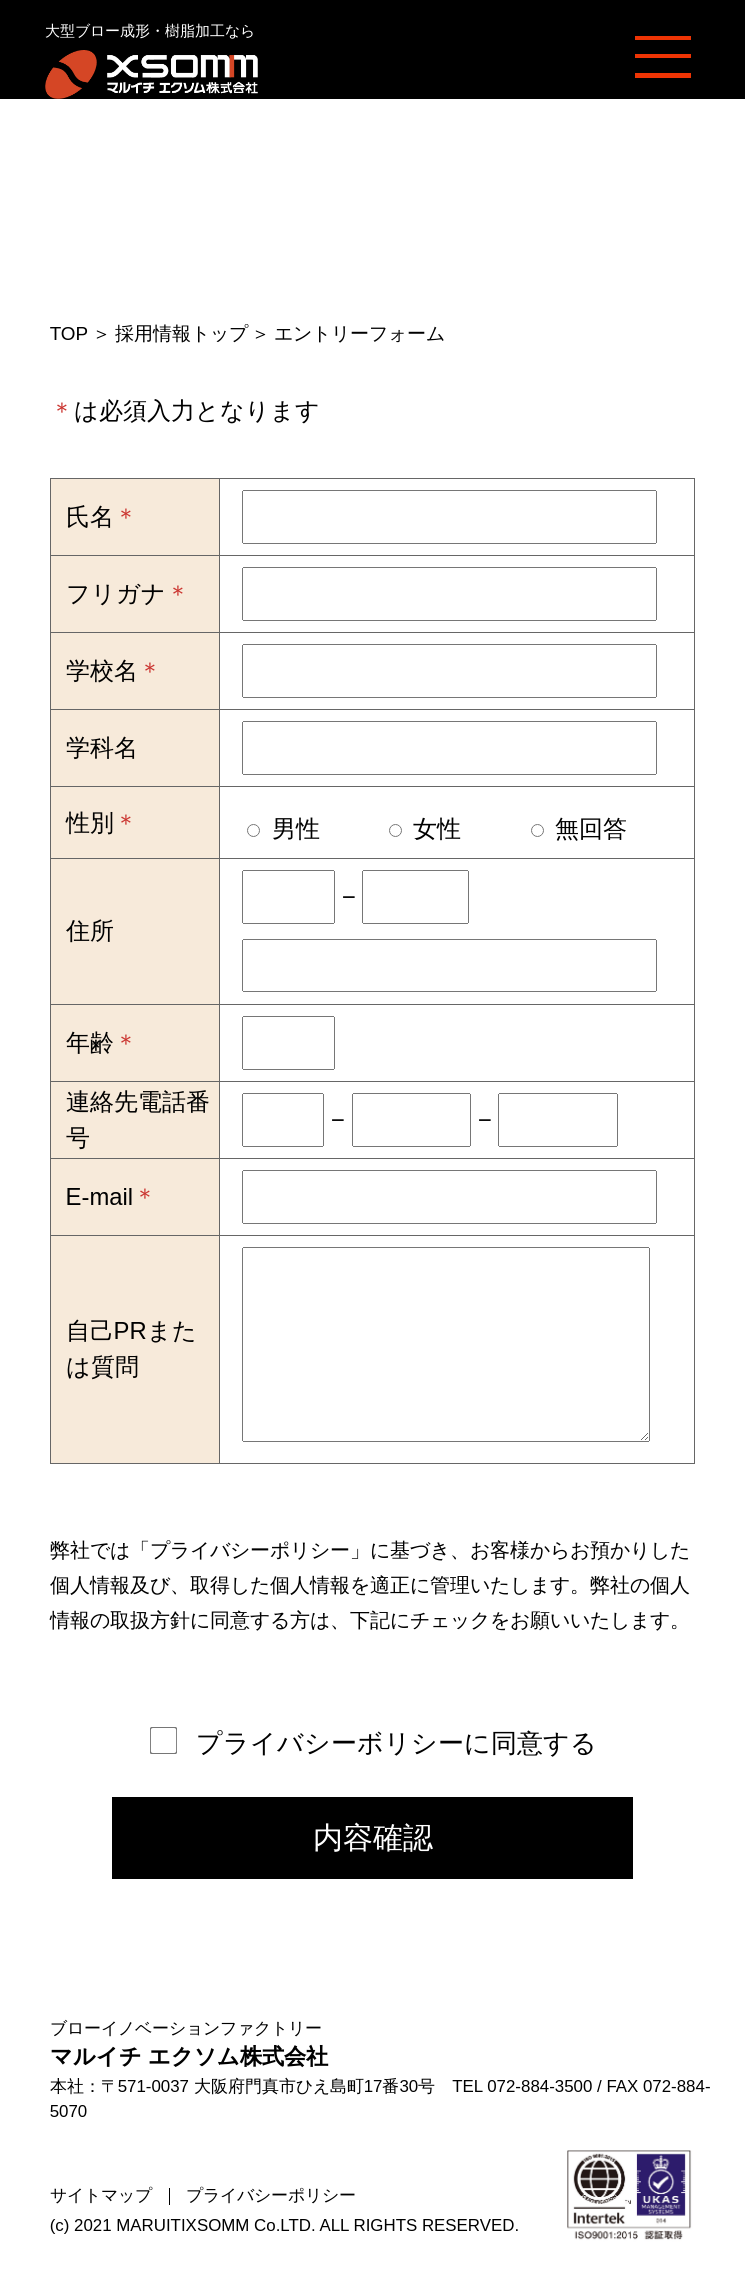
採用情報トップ (181, 333)
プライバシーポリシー (250, 1550)
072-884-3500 (539, 2086)
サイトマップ (101, 2195)
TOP (69, 333)
